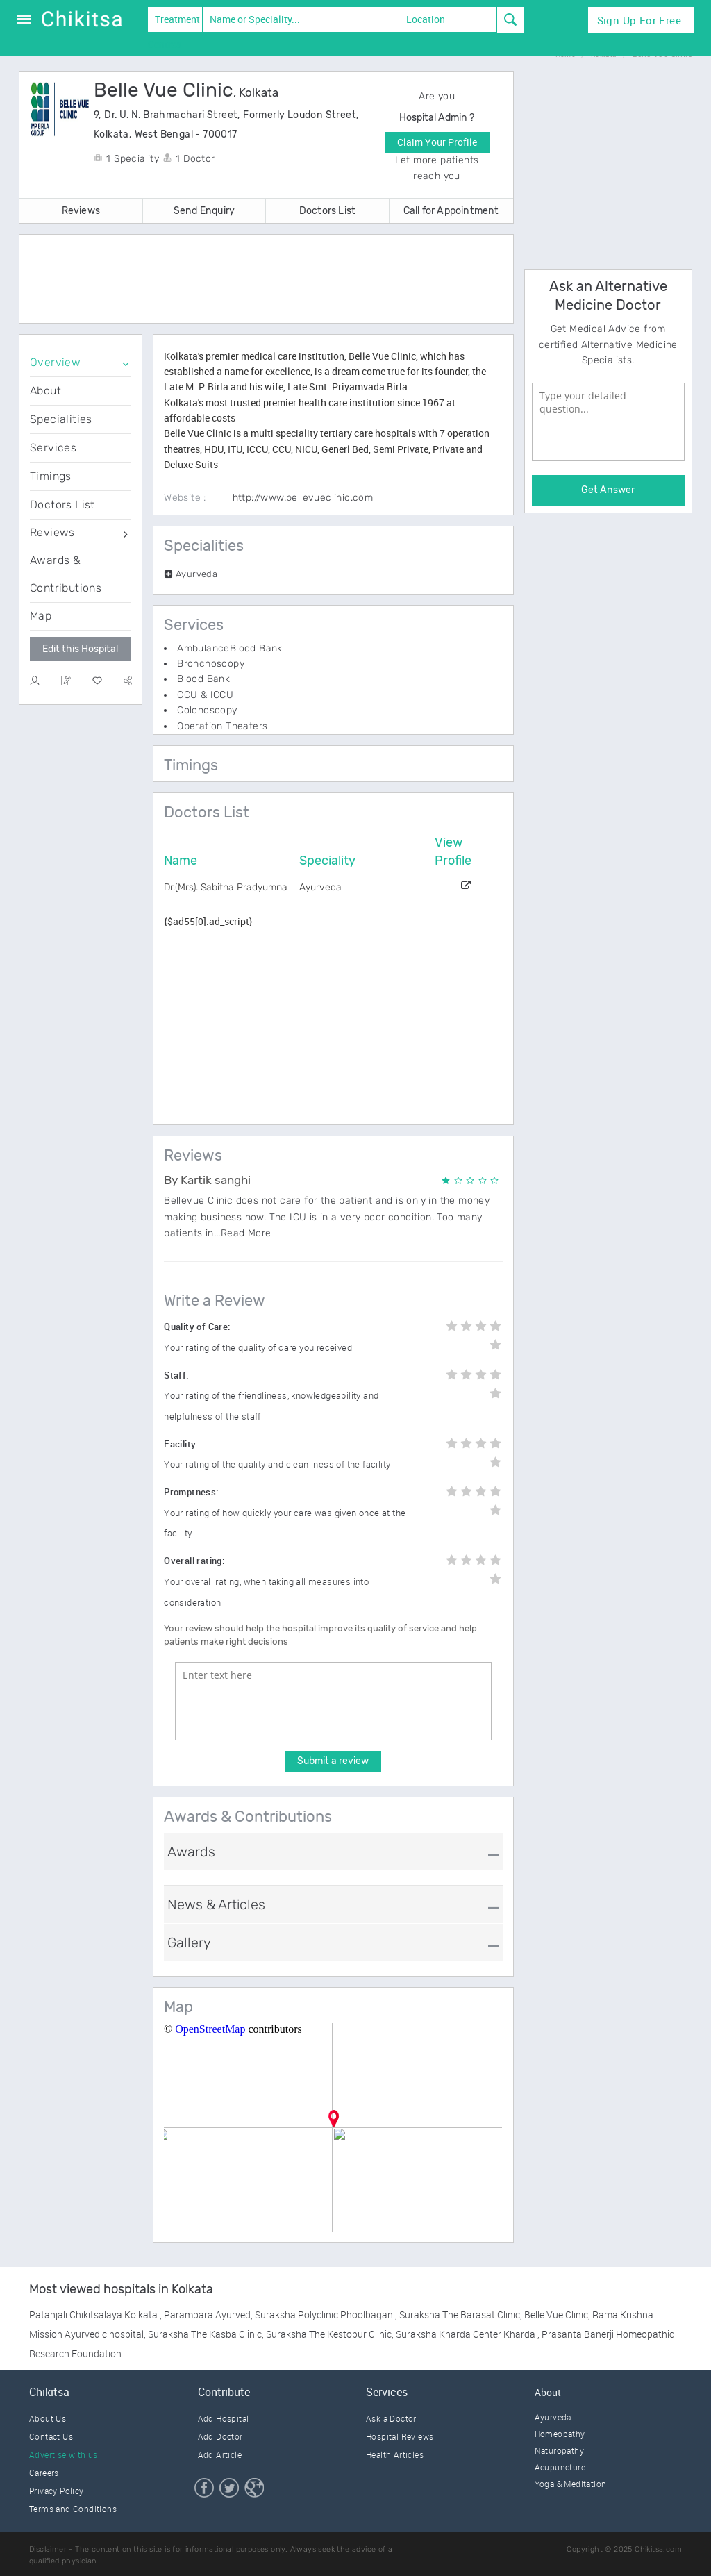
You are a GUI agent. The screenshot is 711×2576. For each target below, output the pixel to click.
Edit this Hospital (80, 649)
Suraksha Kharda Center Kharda (466, 2334)
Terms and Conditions (73, 2508)
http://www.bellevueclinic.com (303, 498)
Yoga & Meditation (571, 2483)
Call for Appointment (451, 211)
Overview (55, 362)
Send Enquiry (204, 211)
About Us (47, 2418)
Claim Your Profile (437, 142)
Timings (51, 476)
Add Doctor (220, 2436)
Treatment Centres (174, 22)
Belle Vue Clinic (556, 2314)
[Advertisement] (279, 280)
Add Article (220, 2454)
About (45, 390)
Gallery (189, 1942)
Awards (191, 1851)
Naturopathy (559, 2450)
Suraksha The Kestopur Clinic (329, 2334)
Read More (246, 1233)
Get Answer (608, 490)
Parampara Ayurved (207, 2314)
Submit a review (333, 1761)
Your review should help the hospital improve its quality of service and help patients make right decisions (320, 1635)
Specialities (61, 419)
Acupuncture (560, 2467)
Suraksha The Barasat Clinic (459, 2314)
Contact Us (51, 2436)
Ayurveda (553, 2417)
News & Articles (216, 1904)
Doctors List (327, 211)
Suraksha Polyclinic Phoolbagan (325, 2314)
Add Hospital (223, 2418)
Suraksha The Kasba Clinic (205, 2334)
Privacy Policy (56, 2490)
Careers (44, 2472)
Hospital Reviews (399, 2436)
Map (40, 615)
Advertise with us (63, 2454)
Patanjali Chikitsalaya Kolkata (94, 2314)
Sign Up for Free (639, 20)
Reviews (81, 211)
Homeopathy (560, 2433)
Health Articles (395, 2454)
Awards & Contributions (65, 574)
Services (53, 447)
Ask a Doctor (391, 2418)
